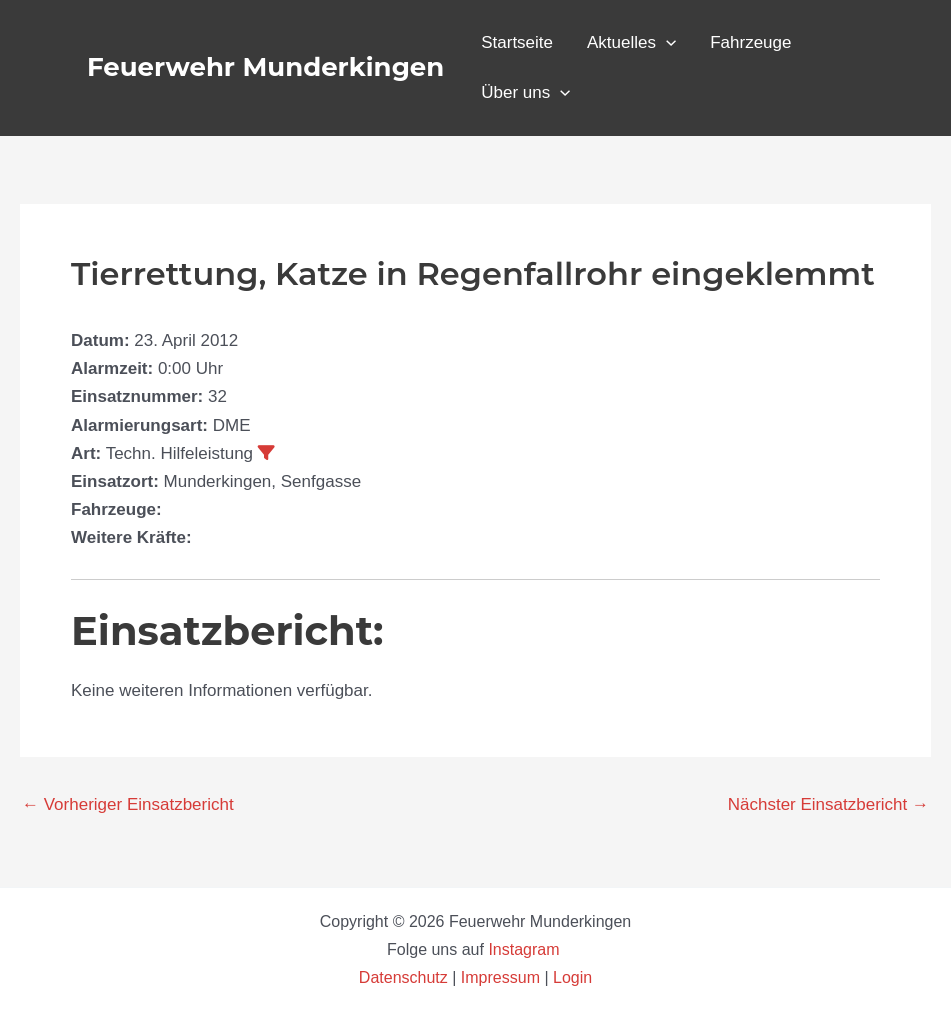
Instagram (526, 949)
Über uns (525, 93)
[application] (666, 43)
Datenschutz (405, 977)
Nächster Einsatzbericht (828, 804)
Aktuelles (631, 43)
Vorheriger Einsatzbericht (128, 804)
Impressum (500, 977)
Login (572, 977)
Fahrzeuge (750, 42)
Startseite (517, 42)
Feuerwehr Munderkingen (265, 67)
